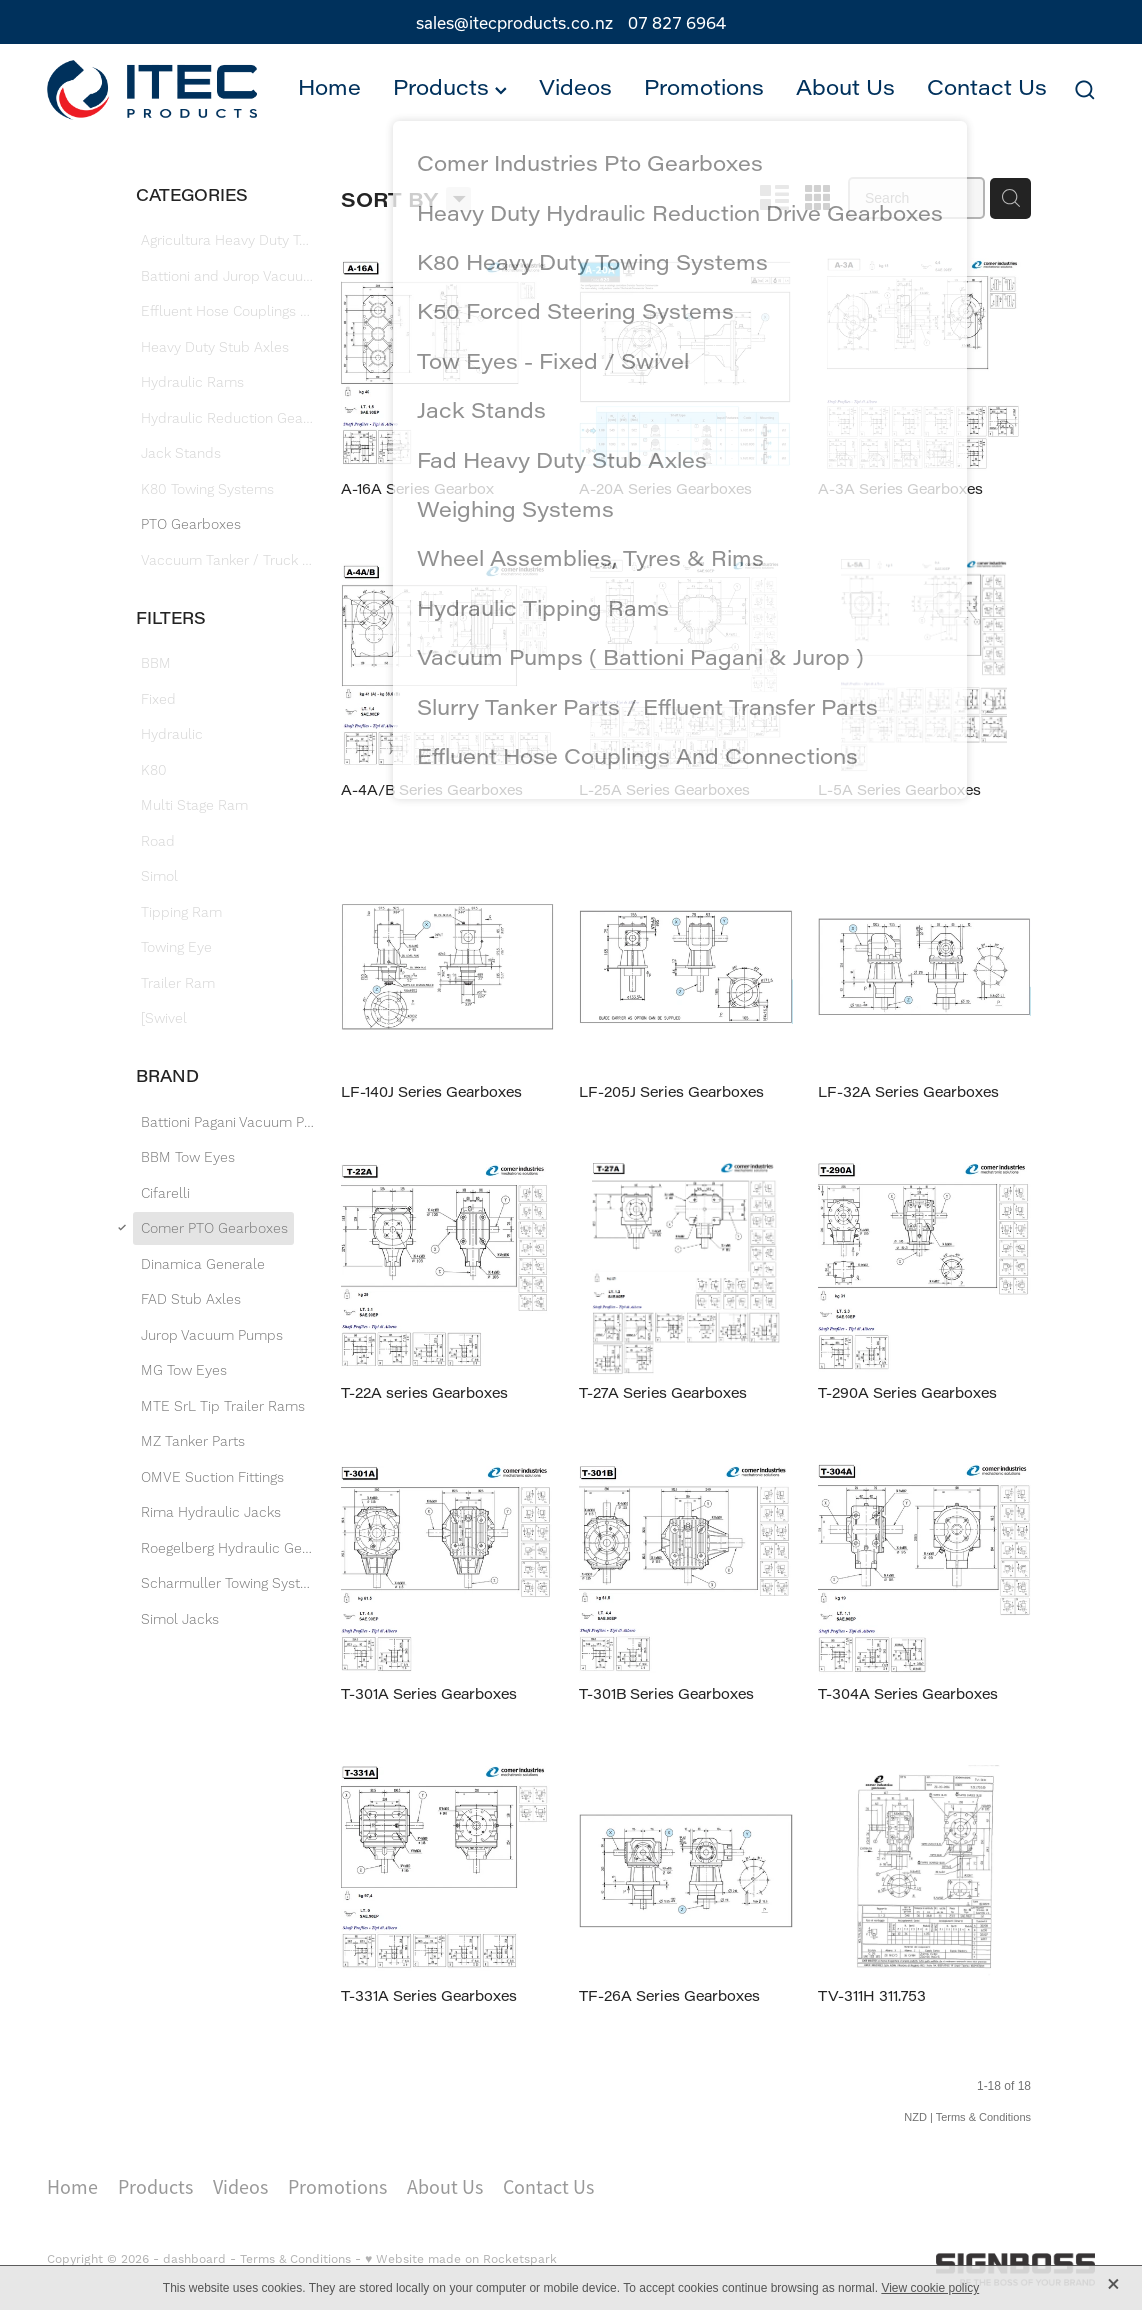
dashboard (194, 2259)
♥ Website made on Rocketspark (461, 2259)
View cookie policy (930, 2288)
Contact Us (987, 87)
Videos (575, 87)
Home (329, 87)
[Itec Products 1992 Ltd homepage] (152, 90)
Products (450, 87)
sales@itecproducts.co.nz (514, 22)
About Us (845, 87)
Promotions (704, 87)
